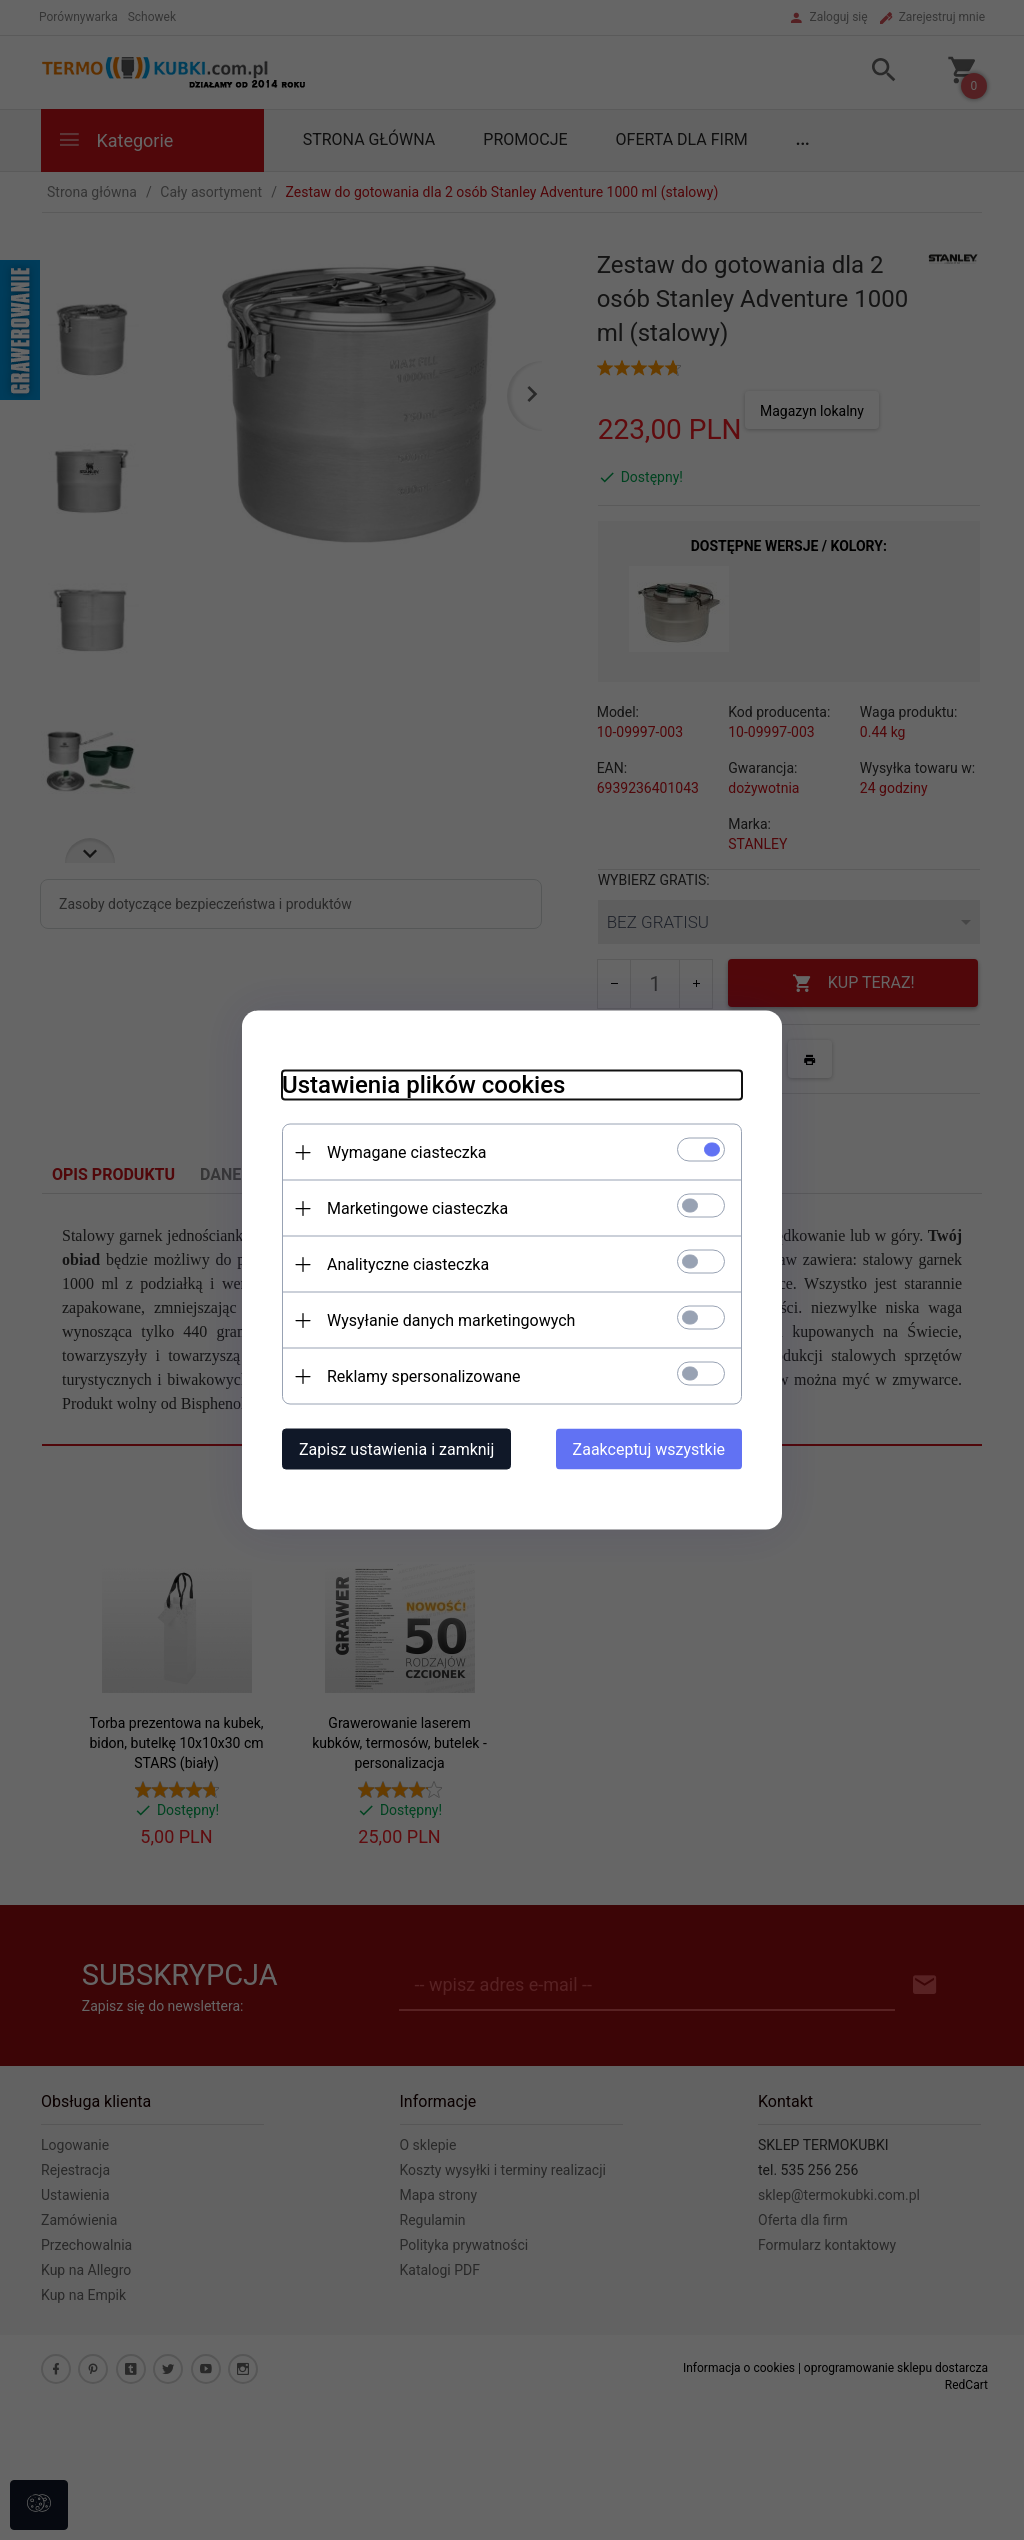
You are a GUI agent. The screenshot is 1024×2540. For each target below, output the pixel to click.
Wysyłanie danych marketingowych (451, 1320)
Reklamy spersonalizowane (423, 1376)
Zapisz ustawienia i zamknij (396, 1449)
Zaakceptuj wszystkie (649, 1449)
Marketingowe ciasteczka (417, 1208)
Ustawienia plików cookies (423, 1085)
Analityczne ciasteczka (408, 1264)
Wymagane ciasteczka (407, 1152)
